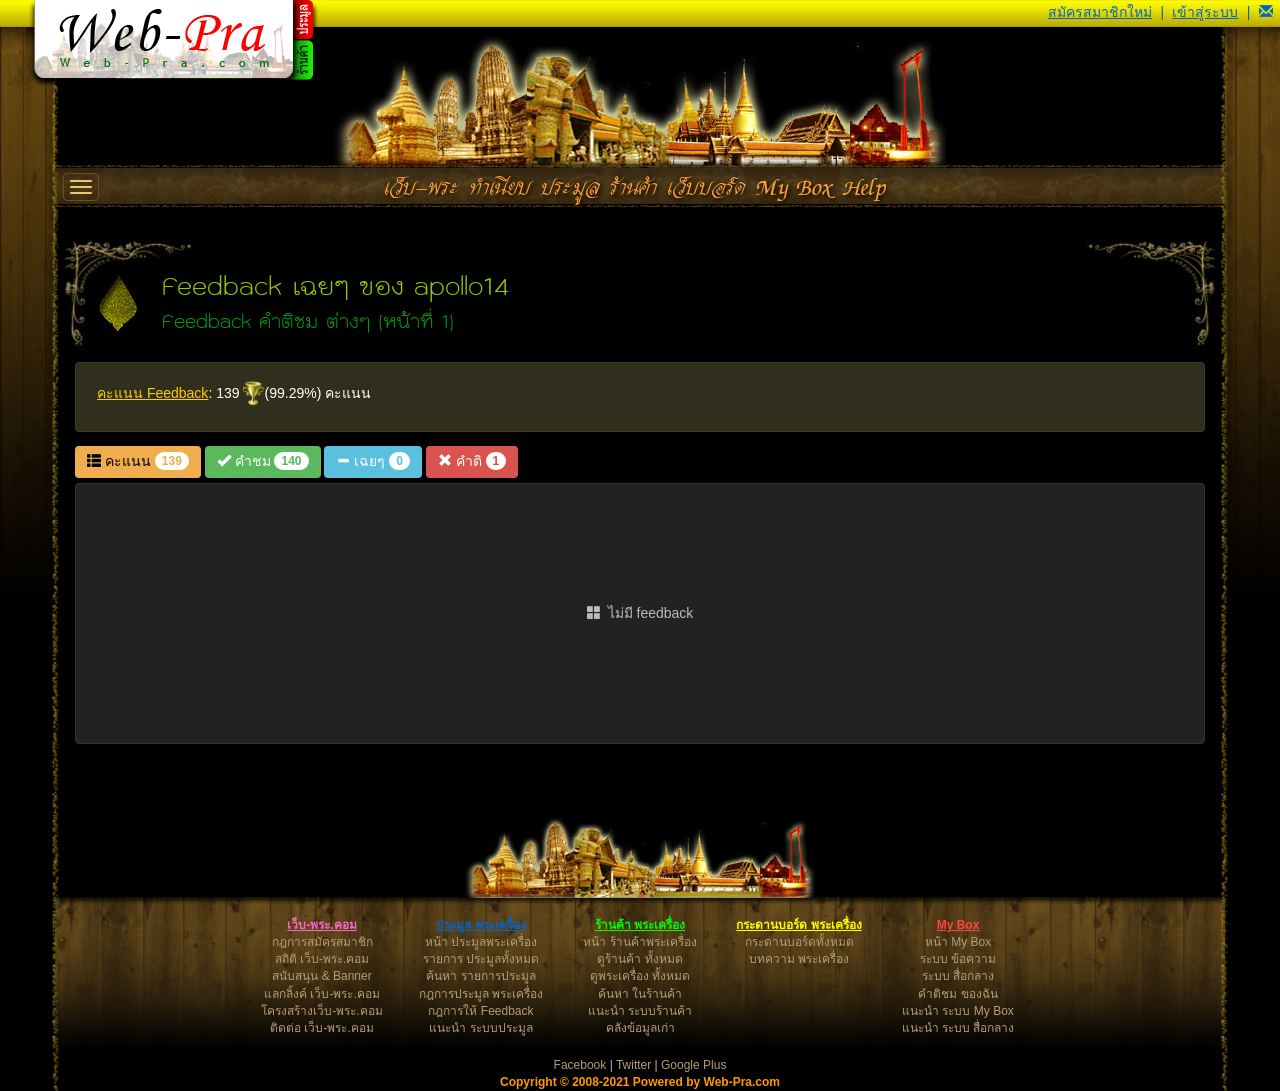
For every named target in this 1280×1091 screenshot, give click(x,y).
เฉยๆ (372, 461)
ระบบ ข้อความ (958, 959)
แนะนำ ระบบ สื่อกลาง (958, 1028)
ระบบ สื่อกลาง (958, 976)
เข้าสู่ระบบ (1205, 12)
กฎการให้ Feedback (480, 1011)
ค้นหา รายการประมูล (480, 976)
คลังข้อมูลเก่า (640, 1028)
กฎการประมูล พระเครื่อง (481, 994)
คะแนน (138, 461)
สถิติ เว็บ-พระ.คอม (322, 959)
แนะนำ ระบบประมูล (480, 1028)
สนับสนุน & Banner (321, 976)
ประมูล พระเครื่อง (480, 925)
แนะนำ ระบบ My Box (958, 1011)
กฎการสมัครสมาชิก (322, 942)
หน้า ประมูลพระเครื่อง (481, 942)
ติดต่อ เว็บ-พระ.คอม (322, 1028)
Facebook (580, 1065)
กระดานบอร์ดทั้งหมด (799, 942)
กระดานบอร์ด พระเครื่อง (798, 925)
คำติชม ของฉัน (957, 994)
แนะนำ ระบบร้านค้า (640, 1011)
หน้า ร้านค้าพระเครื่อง (639, 942)
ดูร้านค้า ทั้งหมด (639, 959)
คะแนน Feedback (152, 393)
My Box (958, 925)
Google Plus (693, 1065)
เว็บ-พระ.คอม (321, 925)
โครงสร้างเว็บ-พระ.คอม (321, 1011)
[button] (1266, 12)
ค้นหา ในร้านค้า (640, 994)
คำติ (472, 461)
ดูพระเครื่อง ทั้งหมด (640, 976)
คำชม (263, 461)
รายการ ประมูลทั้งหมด (481, 959)
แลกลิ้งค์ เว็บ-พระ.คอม (322, 994)
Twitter (633, 1065)
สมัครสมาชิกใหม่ (1100, 12)
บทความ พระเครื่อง (799, 959)
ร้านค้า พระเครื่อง (640, 925)
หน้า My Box (958, 942)
